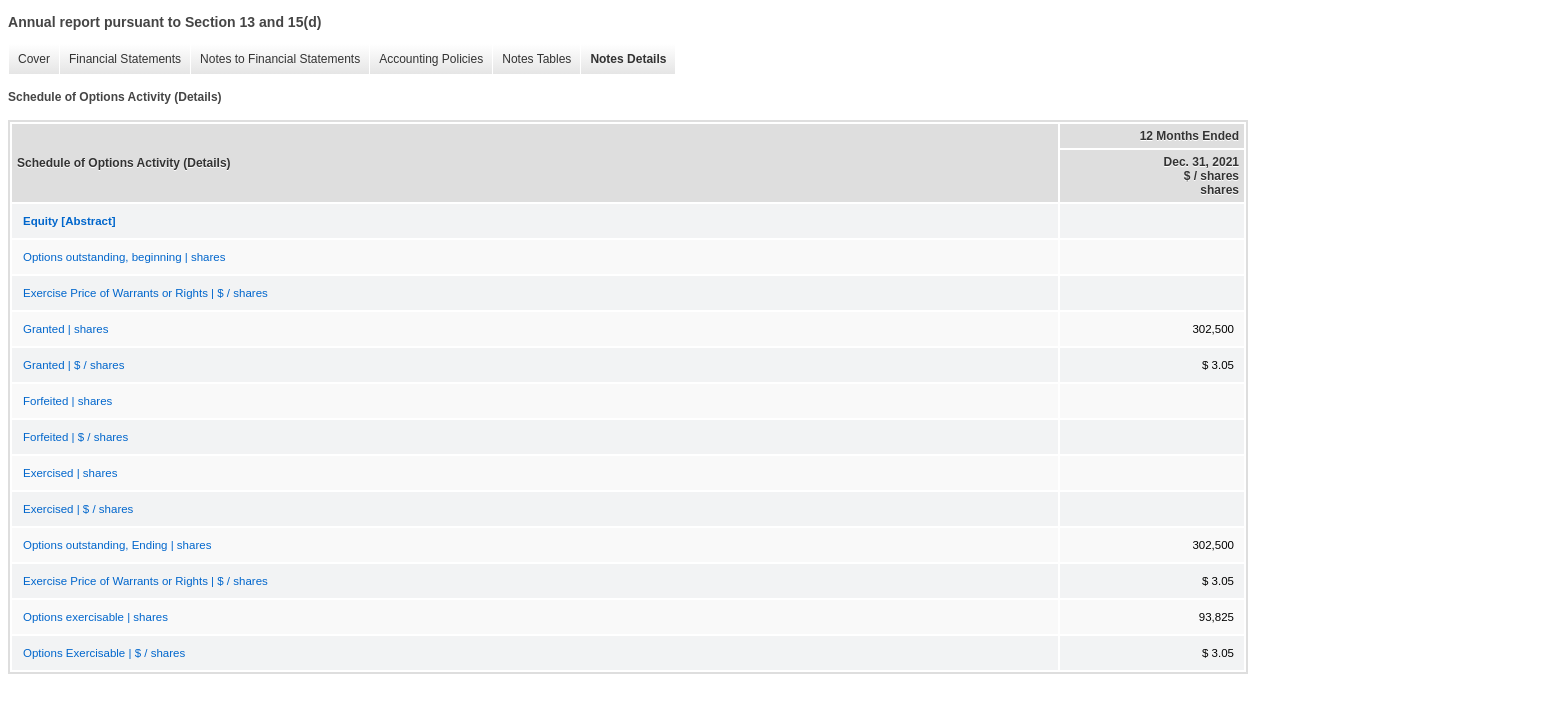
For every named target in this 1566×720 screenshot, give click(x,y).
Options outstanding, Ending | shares (117, 545)
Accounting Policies (426, 59)
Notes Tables (531, 59)
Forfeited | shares (67, 401)
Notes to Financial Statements (275, 59)
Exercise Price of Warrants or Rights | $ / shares (145, 293)
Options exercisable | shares (95, 617)
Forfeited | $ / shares (75, 437)
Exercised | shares (70, 473)
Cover (29, 59)
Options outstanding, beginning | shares (124, 257)
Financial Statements (120, 59)
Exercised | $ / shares (78, 509)
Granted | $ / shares (73, 365)
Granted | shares (65, 329)
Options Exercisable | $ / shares (104, 653)
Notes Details (623, 59)
